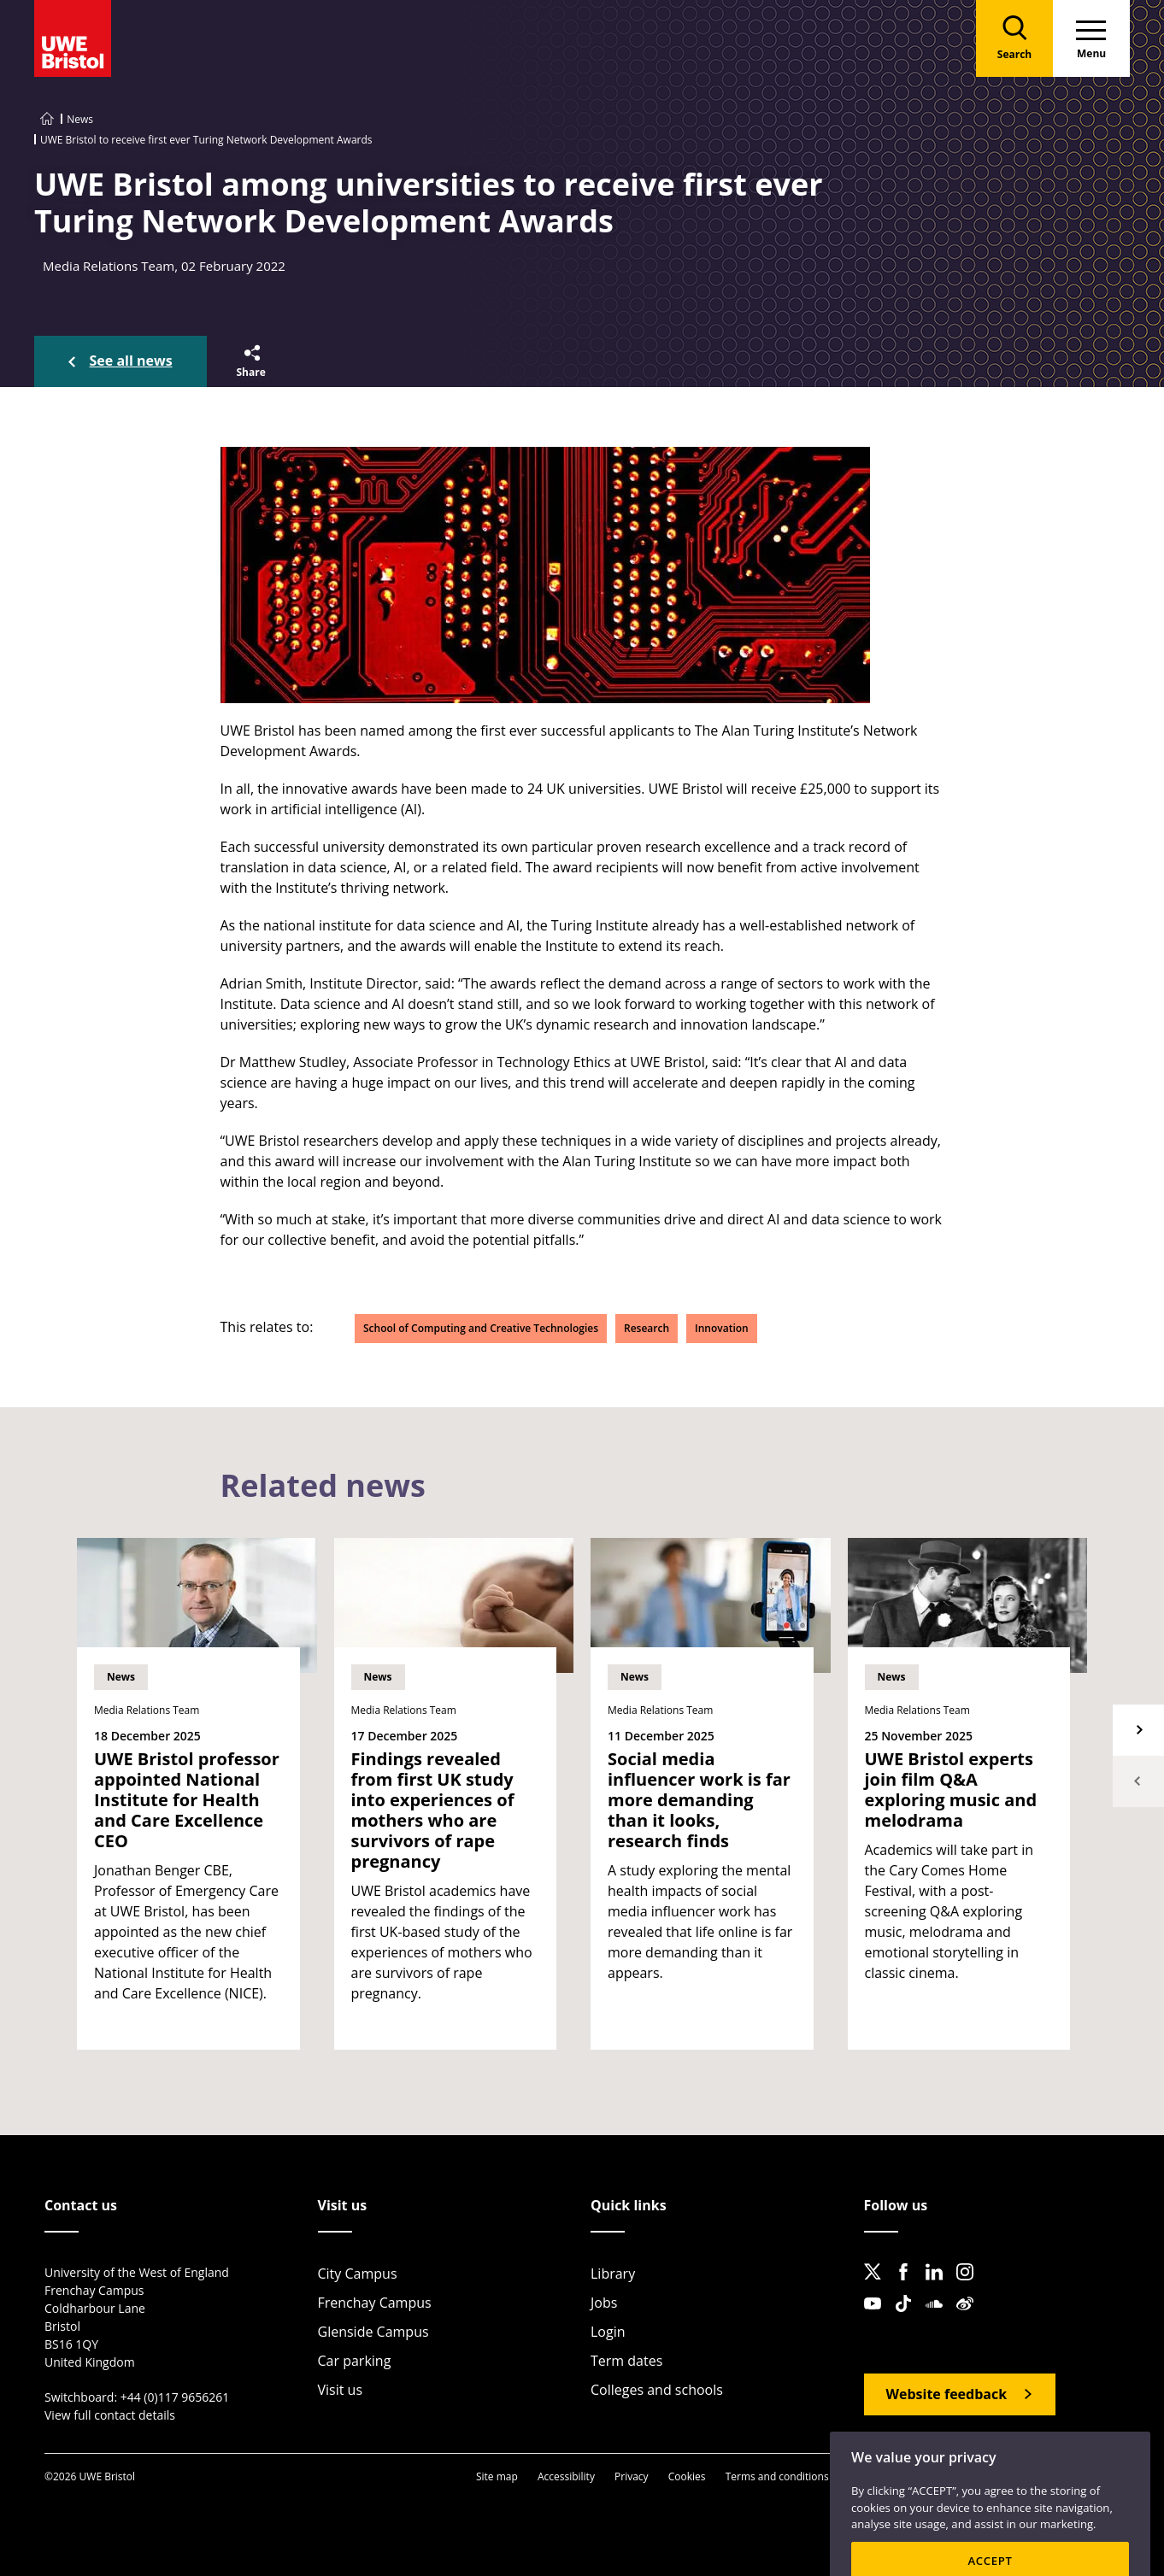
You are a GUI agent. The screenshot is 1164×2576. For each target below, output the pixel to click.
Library (613, 2273)
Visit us (340, 2389)
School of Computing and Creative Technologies (480, 1328)
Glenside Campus (373, 2331)
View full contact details (109, 2415)
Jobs (604, 2302)
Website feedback (947, 2394)
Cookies (687, 2476)
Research (646, 1328)
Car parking (354, 2360)
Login (608, 2331)
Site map (497, 2476)
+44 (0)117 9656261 (175, 2397)
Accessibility (566, 2476)
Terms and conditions (777, 2476)
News (80, 119)
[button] (250, 361)
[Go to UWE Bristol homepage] (47, 119)
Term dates (626, 2360)
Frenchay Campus (375, 2302)
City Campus (357, 2273)
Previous (1138, 1781)
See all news (131, 360)
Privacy (631, 2476)
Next (1138, 1730)
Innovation (722, 1328)
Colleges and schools (657, 2389)
